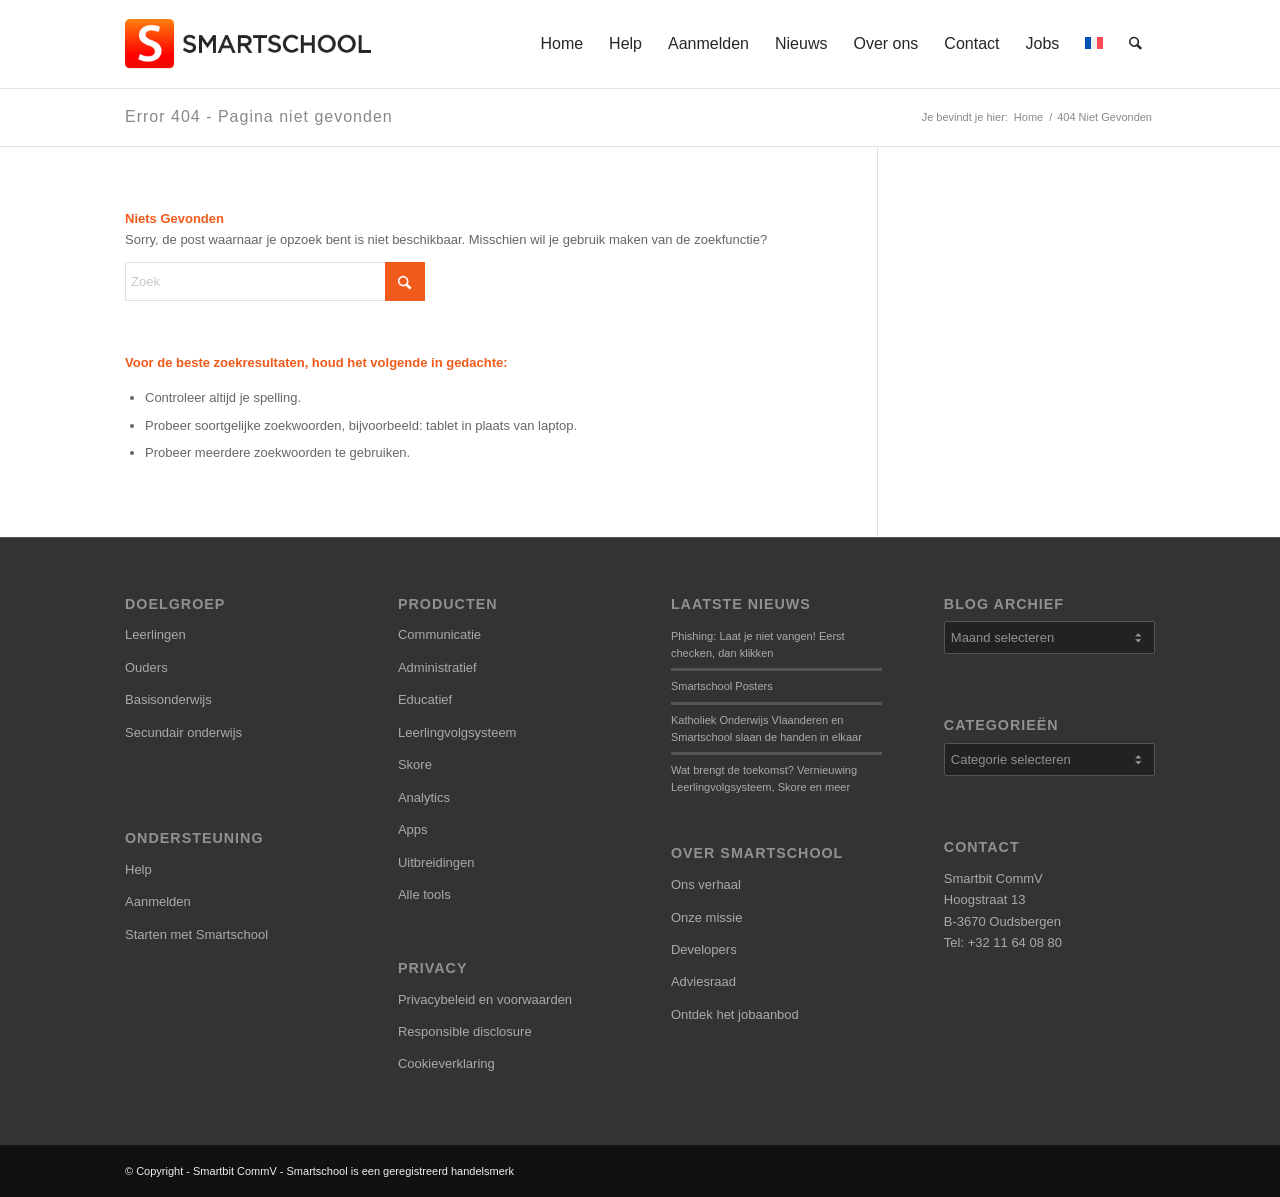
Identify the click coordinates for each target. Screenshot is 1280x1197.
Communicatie (439, 634)
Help (138, 869)
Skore (415, 764)
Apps (413, 829)
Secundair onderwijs (183, 732)
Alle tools (424, 894)
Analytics (424, 797)
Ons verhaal (706, 884)
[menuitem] (562, 44)
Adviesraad (703, 981)
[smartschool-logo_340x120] (249, 44)
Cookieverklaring (446, 1063)
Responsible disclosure (465, 1031)
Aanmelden (158, 901)
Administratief (437, 667)
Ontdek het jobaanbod (735, 1014)
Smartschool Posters (722, 686)
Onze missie (707, 917)
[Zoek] (1136, 44)
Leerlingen (155, 634)
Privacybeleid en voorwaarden (485, 999)
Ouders (146, 667)
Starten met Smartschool (196, 934)
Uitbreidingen (436, 862)
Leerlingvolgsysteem (457, 732)
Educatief (425, 699)
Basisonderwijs (168, 699)
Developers (704, 949)
